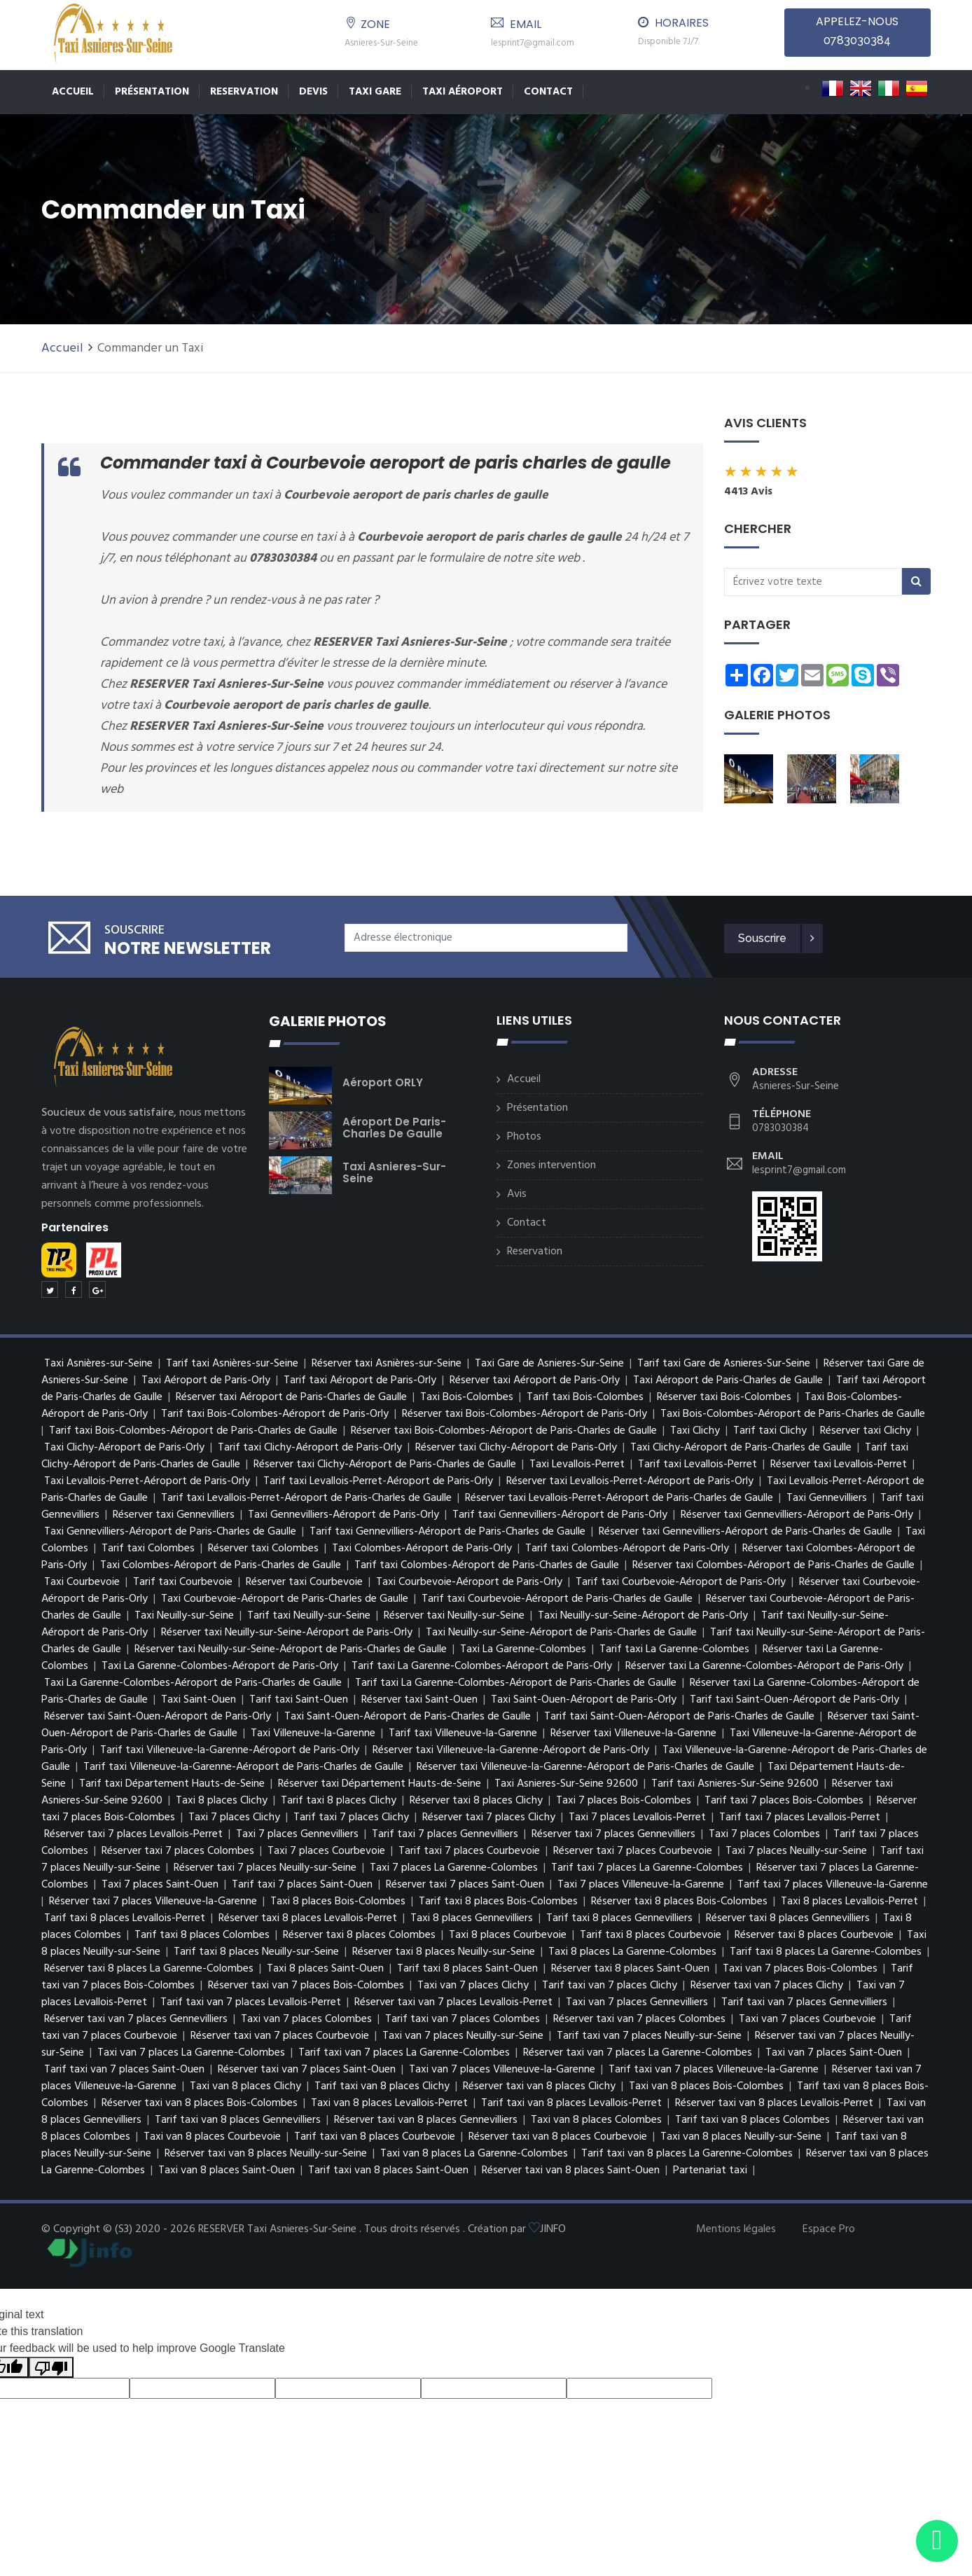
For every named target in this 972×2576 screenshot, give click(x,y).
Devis (313, 91)
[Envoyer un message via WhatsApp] (937, 2541)
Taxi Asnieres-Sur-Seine (394, 1172)
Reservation (244, 91)
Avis (517, 1194)
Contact (548, 91)
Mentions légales (736, 2229)
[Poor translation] (51, 2367)
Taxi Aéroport (462, 91)
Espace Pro (829, 2229)
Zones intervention (551, 1165)
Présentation (152, 91)
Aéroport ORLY (382, 1082)
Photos (524, 1137)
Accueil (73, 91)
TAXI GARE (375, 91)
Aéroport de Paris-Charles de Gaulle (394, 1127)
